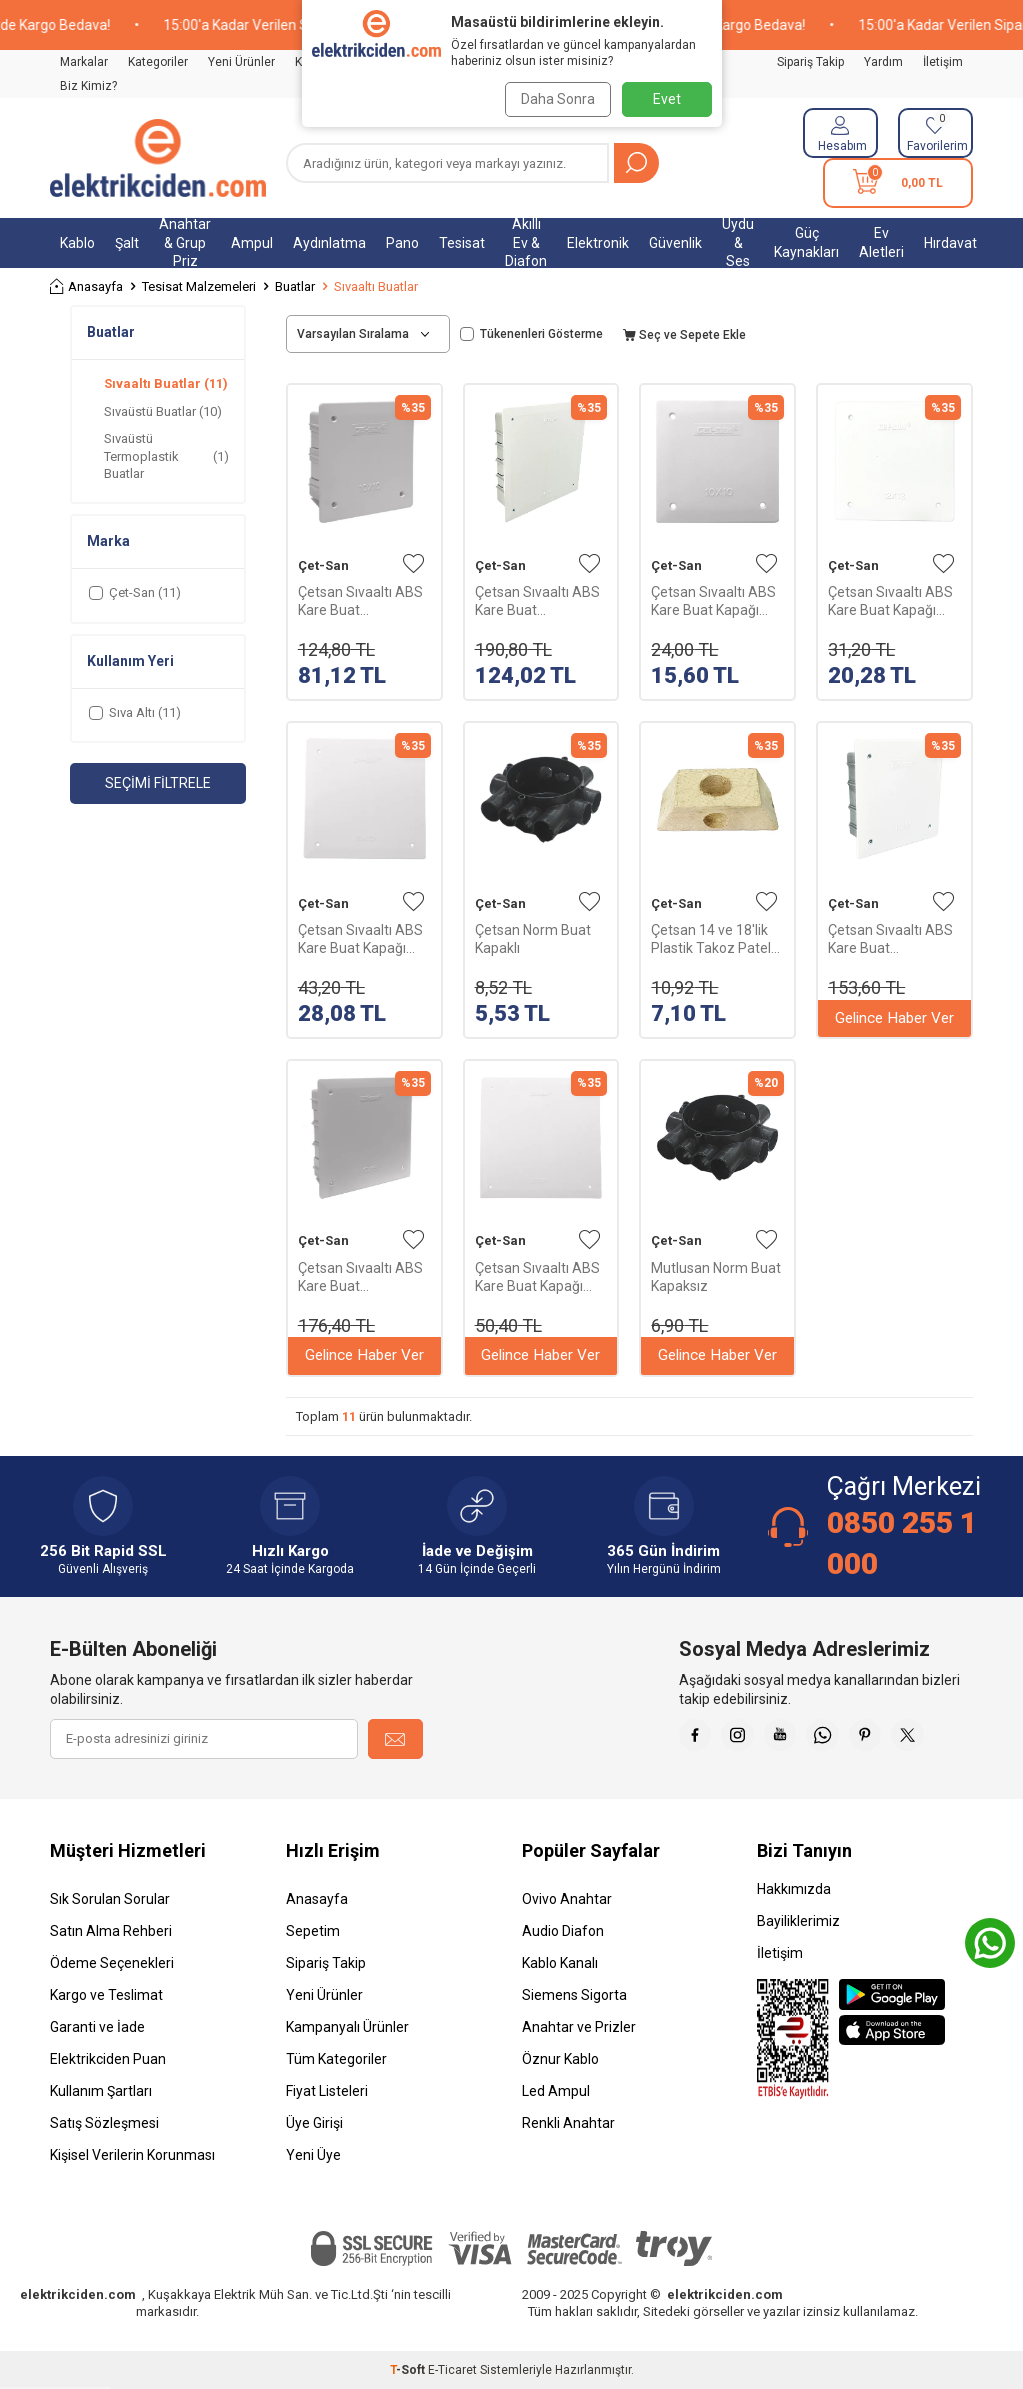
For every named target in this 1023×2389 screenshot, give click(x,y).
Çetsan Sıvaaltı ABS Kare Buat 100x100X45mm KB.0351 (360, 601)
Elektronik (598, 243)
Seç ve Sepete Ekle (684, 335)
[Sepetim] (898, 183)
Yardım (883, 62)
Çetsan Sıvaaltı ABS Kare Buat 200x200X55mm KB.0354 (537, 601)
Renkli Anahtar (568, 2123)
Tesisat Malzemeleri (199, 286)
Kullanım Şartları (101, 2091)
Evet (667, 99)
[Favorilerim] (935, 133)
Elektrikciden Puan (108, 2059)
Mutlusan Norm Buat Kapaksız (716, 1277)
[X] (949, 1739)
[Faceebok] (699, 1739)
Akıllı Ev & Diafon (526, 243)
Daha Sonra (554, 99)
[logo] (158, 158)
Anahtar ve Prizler (579, 2027)
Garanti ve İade (97, 2027)
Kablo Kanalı (560, 1963)
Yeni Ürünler (241, 62)
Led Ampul (556, 2091)
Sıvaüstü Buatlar (163, 411)
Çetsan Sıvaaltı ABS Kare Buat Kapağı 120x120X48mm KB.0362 (890, 601)
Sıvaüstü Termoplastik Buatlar (166, 456)
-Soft (409, 2370)
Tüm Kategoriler (336, 2059)
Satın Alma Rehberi (111, 1931)
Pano (402, 243)
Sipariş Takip (810, 62)
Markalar (84, 62)
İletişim (943, 62)
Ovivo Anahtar (567, 1899)
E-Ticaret (452, 2370)
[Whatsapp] (849, 1739)
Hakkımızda (794, 1889)
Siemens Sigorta (574, 1995)
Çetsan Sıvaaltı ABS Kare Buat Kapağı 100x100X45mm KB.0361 (713, 601)
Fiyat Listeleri (327, 2091)
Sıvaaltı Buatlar (166, 383)
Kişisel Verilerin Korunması (132, 2155)
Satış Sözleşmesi (104, 2123)
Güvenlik (675, 243)
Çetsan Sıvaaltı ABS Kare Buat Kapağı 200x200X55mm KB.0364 (537, 1277)
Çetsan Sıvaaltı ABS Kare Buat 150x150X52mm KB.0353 (360, 1277)
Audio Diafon (563, 1931)
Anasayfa (86, 286)
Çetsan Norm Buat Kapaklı (533, 939)
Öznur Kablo (560, 2059)
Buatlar (295, 286)
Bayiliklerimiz (798, 1921)
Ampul (252, 243)
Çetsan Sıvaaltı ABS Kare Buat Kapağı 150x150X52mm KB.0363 (360, 939)
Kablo (77, 243)
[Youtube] (799, 1739)
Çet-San (323, 565)
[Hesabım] (840, 133)
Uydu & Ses (738, 243)
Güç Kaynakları (806, 242)
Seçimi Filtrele (158, 783)
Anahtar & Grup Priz (185, 243)
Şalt (127, 243)
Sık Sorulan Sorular (110, 1899)
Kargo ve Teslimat (106, 1995)
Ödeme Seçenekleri (112, 1963)
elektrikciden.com (78, 2294)
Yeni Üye (313, 2155)
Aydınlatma (329, 243)
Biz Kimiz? (88, 86)
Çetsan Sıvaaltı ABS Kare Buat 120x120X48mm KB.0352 (890, 939)
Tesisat (462, 243)
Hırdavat (950, 243)
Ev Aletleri (881, 242)
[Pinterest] (899, 1739)
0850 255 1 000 (902, 1542)
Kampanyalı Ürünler (347, 2027)
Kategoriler (158, 62)
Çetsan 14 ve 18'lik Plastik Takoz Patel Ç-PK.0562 (711, 939)
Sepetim (313, 1931)
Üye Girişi (314, 2123)
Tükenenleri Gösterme (531, 334)
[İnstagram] (749, 1739)
